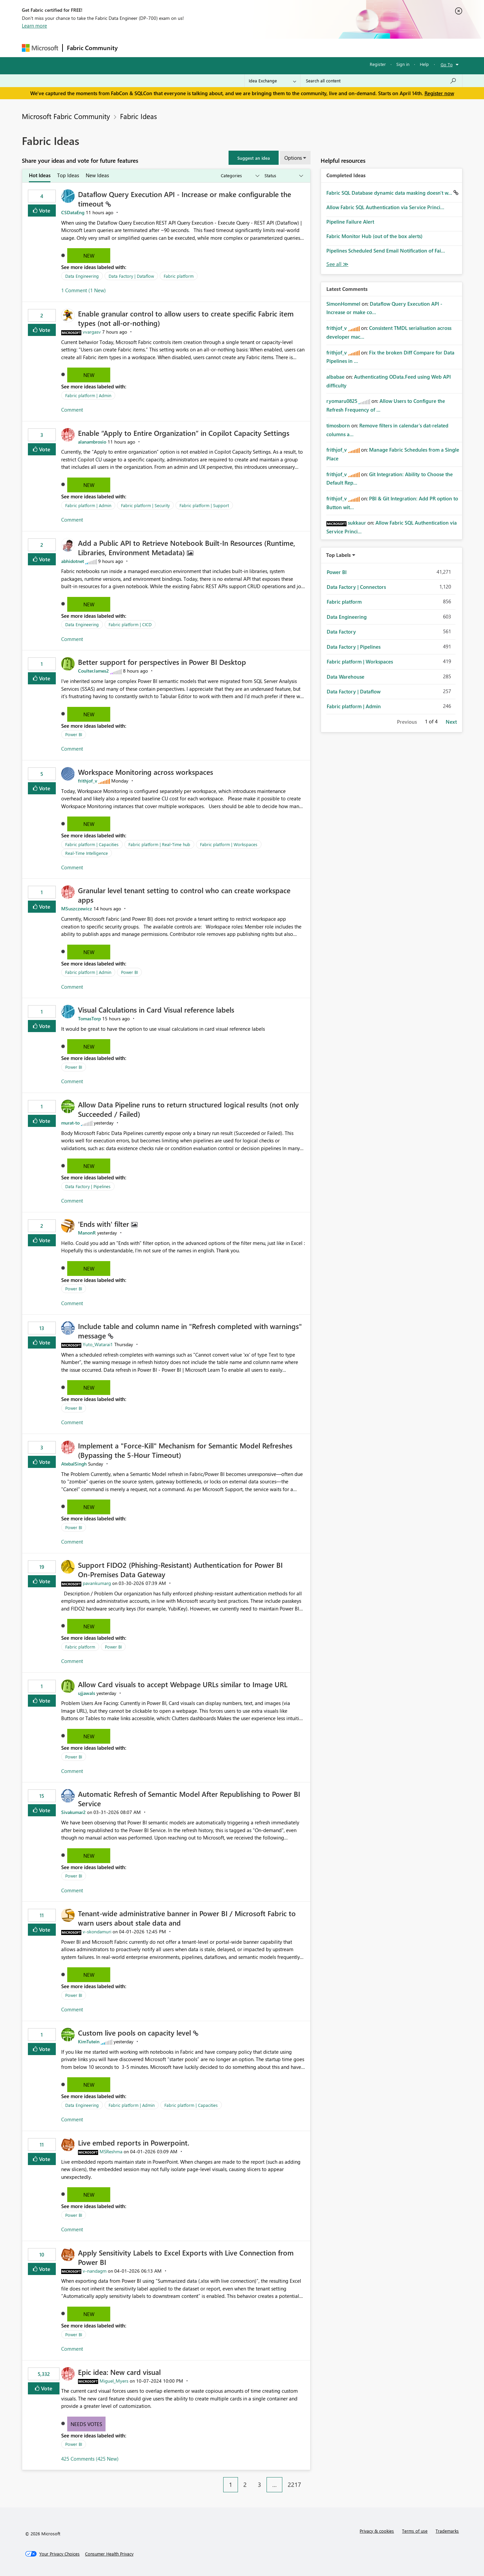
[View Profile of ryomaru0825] (341, 400)
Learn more (34, 25)
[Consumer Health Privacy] (109, 2554)
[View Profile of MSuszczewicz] (76, 908)
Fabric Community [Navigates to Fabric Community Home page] (92, 48)
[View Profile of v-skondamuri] (97, 1931)
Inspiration (162, 47)
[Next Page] (309, 2479)
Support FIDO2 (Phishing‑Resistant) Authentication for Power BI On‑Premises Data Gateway (180, 1569)
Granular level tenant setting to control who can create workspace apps (184, 895)
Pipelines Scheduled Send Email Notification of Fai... (385, 250)
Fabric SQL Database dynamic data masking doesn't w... (389, 192)
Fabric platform (179, 276)
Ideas (190, 47)
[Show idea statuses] (283, 175)
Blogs (250, 47)
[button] (254, 158)
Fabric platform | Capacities (92, 844)
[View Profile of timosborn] (338, 425)
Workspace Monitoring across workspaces (145, 772)
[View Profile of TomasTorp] (89, 1018)
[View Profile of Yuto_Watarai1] (98, 1344)
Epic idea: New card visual (119, 2372)
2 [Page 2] (245, 2484)
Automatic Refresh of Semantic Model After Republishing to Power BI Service (189, 1798)
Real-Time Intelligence (86, 853)
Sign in (402, 64)
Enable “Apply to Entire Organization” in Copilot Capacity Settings (183, 433)
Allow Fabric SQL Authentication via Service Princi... (385, 207)
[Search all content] (381, 80)
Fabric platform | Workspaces (228, 844)
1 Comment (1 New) (83, 290)
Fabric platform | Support (204, 505)
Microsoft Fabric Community (66, 116)
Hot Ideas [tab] (39, 175)
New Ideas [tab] (97, 175)
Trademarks (447, 2531)
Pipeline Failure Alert (350, 221)
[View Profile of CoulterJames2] (93, 671)
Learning (276, 47)
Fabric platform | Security (145, 505)
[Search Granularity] (272, 80)
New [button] (88, 255)
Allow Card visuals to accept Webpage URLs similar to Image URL (182, 1684)
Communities (220, 47)
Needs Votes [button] (86, 2424)
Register (378, 64)
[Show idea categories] (239, 175)
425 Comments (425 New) (90, 2458)
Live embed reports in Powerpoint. (133, 2142)
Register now (439, 93)
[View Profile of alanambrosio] (92, 442)
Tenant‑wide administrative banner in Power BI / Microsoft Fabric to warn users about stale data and (187, 1918)
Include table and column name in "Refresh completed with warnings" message (190, 1330)
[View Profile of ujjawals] (86, 1693)
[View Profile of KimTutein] (88, 2041)
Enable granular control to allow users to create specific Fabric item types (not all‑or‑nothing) (186, 318)
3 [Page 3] (259, 2484)
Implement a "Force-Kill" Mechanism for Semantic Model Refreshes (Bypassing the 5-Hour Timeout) (185, 1450)
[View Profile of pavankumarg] (97, 1583)
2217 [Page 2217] (294, 2484)
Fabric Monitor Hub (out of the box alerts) (374, 236)
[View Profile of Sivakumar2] (73, 1812)
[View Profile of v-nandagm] (95, 2271)
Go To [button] (447, 64)
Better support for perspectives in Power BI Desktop (162, 662)
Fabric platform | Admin (88, 395)
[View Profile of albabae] (335, 376)
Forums (133, 47)
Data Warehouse (345, 676)
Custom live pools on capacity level (135, 2033)
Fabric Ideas (138, 116)
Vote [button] (44, 210)
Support (304, 47)
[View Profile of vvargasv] (92, 332)
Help (424, 64)
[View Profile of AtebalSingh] (74, 1464)
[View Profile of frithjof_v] (87, 781)
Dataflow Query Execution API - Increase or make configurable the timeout (184, 199)
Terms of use (415, 2531)
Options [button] (293, 157)
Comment (72, 409)
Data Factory (341, 631)
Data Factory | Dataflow (131, 276)
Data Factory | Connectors (356, 586)
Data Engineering (82, 276)
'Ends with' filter (104, 1224)
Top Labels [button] (338, 555)
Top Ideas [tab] (68, 175)
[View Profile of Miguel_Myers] (113, 2381)
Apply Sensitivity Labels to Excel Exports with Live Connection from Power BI (186, 2257)
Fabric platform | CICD (130, 624)
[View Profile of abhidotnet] (72, 561)
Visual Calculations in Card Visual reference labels (156, 1010)
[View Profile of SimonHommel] (343, 303)
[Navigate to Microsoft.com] (40, 48)
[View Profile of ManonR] (87, 1233)
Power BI (73, 734)
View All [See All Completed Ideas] (337, 264)
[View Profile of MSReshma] (110, 2151)
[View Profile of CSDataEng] (72, 212)
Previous (407, 721)
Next (451, 721)
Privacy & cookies (377, 2531)
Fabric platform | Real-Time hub (159, 844)
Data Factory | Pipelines (88, 1186)
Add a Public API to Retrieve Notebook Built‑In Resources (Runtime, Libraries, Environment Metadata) (186, 547)
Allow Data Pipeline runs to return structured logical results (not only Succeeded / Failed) (188, 1109)
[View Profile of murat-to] (70, 1123)
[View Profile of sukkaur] (357, 522)
